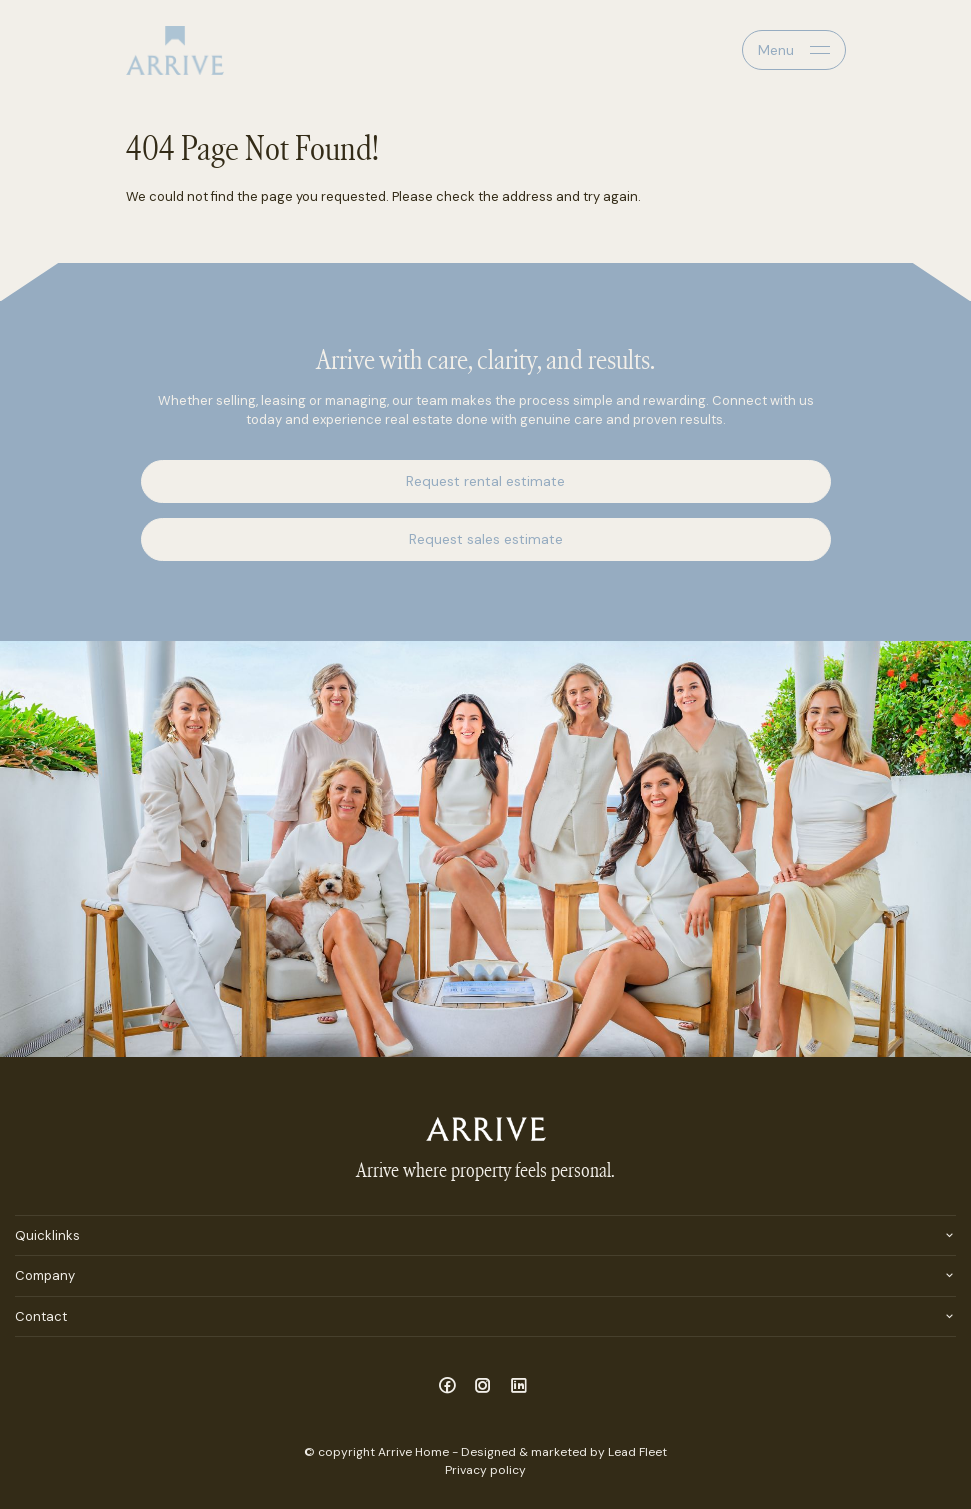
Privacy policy (485, 1470)
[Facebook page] (449, 1387)
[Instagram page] (485, 1387)
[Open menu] (794, 50)
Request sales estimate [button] (486, 539)
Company (45, 1275)
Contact (41, 1316)
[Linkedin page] (519, 1387)
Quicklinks (47, 1235)
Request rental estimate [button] (485, 481)
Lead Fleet (637, 1452)
